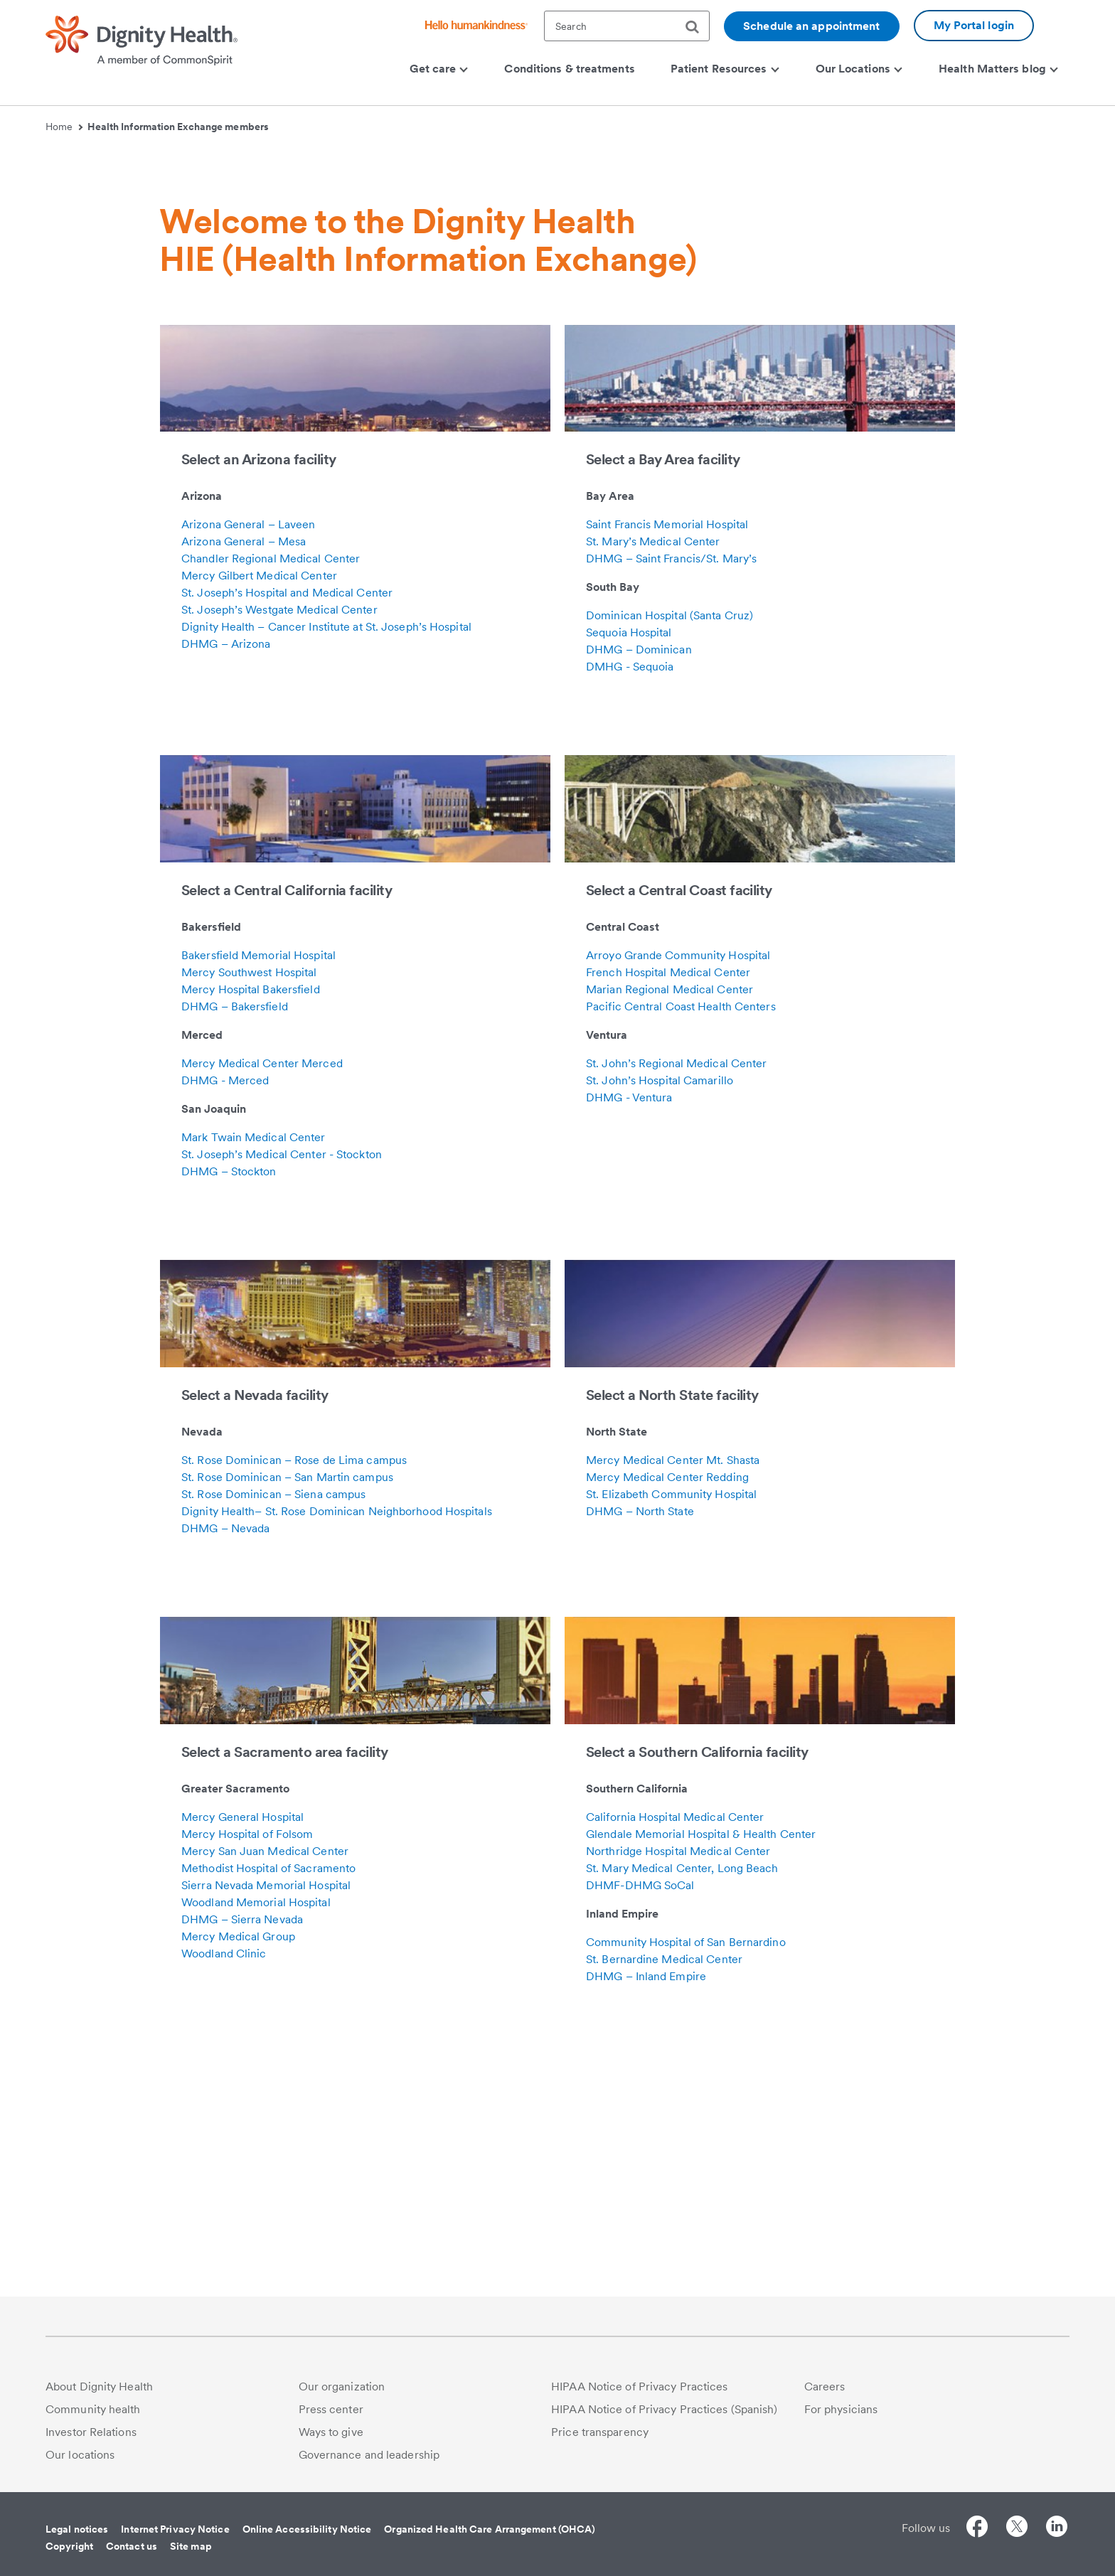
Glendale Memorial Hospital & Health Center (701, 2073)
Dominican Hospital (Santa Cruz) (669, 854)
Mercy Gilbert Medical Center (259, 814)
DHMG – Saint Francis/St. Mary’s (671, 797)
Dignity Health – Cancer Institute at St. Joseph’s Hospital (326, 865)
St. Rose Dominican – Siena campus (273, 1733)
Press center (331, 2409)
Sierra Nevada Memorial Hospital (266, 2124)
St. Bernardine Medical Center (664, 2198)
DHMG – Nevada (225, 1767)
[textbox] (627, 26)
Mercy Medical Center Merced (262, 1302)
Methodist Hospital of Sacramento (268, 2107)
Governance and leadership (369, 2455)
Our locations (80, 2455)
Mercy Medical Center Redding (667, 1716)
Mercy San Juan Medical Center (264, 2090)
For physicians (840, 2409)
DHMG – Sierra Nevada (242, 2158)
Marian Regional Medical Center (669, 1228)
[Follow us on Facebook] (977, 2528)
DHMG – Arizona (225, 882)
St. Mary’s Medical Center (653, 780)
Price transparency (600, 2432)
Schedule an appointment (811, 26)
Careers (824, 2386)
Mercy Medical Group (238, 2175)
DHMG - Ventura (629, 1336)
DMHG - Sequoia (629, 905)
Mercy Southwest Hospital (248, 1211)
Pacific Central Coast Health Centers (681, 1245)
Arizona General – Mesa (243, 780)
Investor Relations (91, 2432)
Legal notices (77, 2529)
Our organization (342, 2386)
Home (64, 126)
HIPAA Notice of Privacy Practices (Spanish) (664, 2409)
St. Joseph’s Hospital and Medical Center (287, 831)
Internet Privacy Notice (175, 2529)
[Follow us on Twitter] (1017, 2528)
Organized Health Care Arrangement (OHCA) (489, 2529)
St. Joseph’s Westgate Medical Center (279, 848)
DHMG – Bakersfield (234, 1245)
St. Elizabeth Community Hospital (671, 1733)
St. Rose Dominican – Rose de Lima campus (294, 1699)
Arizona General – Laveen (248, 763)
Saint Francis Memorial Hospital (667, 763)
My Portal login (974, 25)
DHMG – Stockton (229, 1410)
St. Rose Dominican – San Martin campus (287, 1716)
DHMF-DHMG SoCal (640, 2124)
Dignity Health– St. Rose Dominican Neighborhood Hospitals (336, 1750)
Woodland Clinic (224, 2192)
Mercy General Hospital (242, 2056)
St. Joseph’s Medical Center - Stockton (281, 1393)
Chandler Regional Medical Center (270, 797)
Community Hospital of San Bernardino (686, 2181)
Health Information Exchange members (178, 126)
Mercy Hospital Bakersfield (250, 1228)
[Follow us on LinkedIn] (1056, 2528)
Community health (93, 2409)
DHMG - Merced (225, 1319)
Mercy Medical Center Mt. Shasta (672, 1699)
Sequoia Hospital (629, 871)
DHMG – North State (640, 1750)
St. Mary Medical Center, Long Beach (682, 2107)
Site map (191, 2546)
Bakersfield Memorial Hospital (258, 1194)
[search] (697, 27)
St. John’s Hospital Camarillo (659, 1319)
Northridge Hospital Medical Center (678, 2090)
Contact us (131, 2546)
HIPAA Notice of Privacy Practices (639, 2386)
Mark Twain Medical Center (253, 1376)
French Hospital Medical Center (668, 1211)
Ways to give (331, 2432)
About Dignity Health (99, 2386)
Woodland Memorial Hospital (256, 2141)
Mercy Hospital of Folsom (247, 2073)
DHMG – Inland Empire (646, 2215)
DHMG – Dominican (639, 888)
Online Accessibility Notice (307, 2529)
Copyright (69, 2546)
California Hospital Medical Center (675, 2056)
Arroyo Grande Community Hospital (678, 1194)
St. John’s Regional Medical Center (676, 1302)
